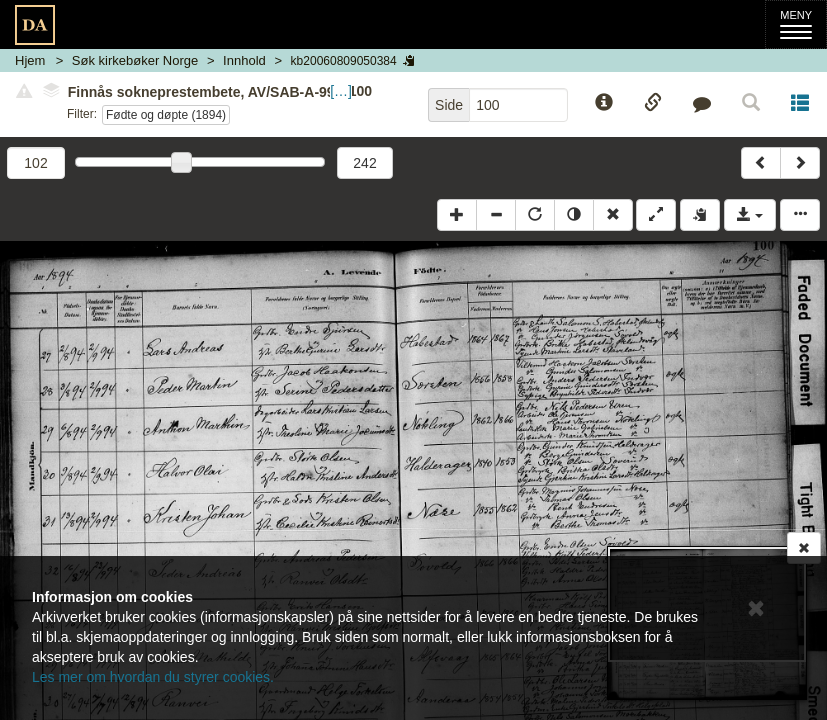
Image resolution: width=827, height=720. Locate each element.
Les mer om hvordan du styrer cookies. (153, 677)
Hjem (30, 60)
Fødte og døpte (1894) (166, 115)
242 (364, 163)
